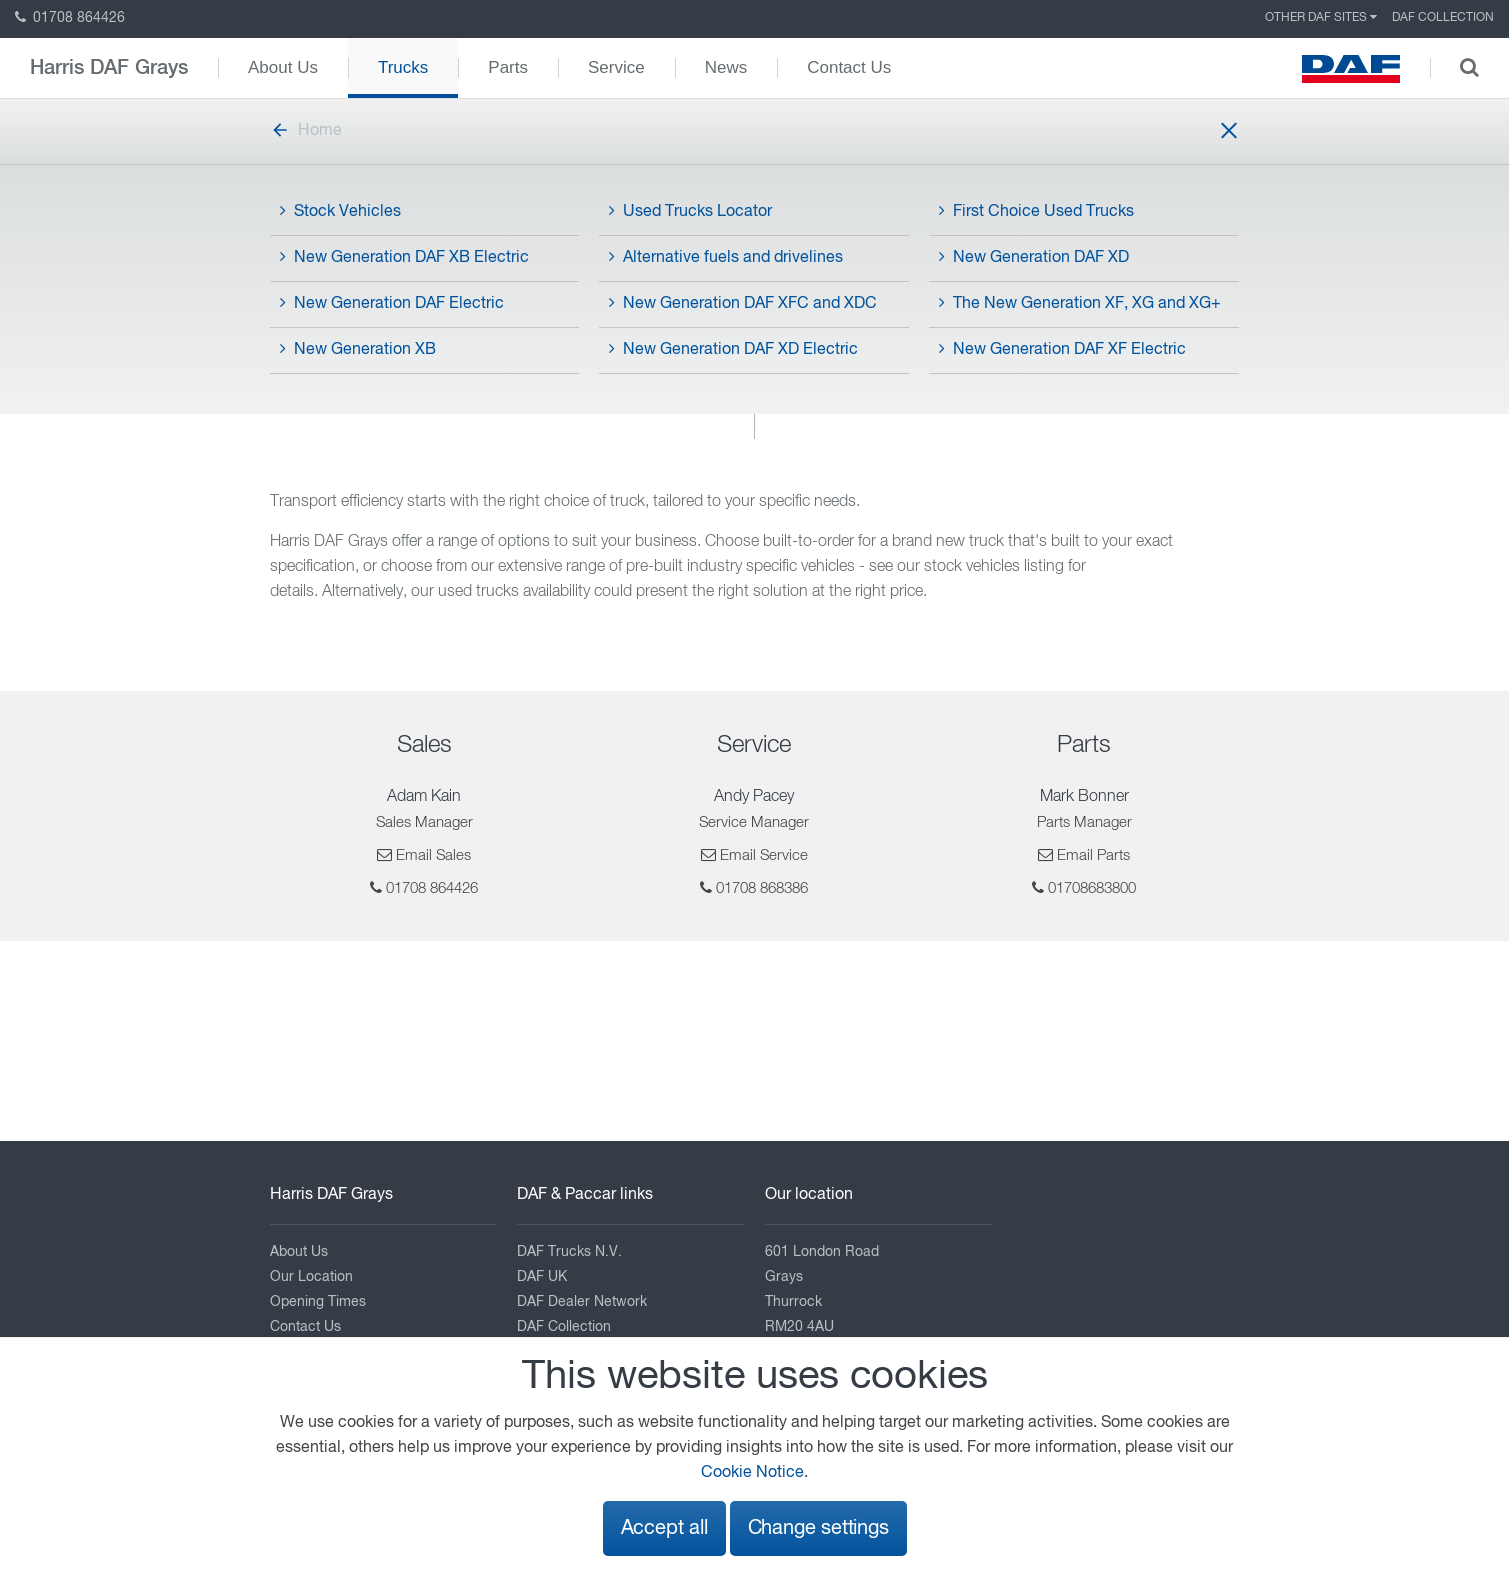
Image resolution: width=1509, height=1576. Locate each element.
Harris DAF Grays (109, 68)
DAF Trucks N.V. (569, 1252)
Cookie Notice (752, 1473)
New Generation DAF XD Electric (733, 349)
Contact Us (849, 67)
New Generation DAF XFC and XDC (743, 303)
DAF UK (542, 1277)
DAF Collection (1443, 18)
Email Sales (433, 855)
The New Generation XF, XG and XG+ (1080, 303)
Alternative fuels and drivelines (726, 257)
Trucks (403, 67)
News (726, 67)
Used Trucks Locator (690, 211)
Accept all (664, 1528)
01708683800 (1092, 888)
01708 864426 (70, 18)
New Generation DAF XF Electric (1062, 349)
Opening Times (318, 1302)
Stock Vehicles (340, 211)
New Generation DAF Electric (392, 303)
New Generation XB (358, 349)
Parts (508, 67)
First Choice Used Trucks (1036, 211)
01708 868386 (762, 888)
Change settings (818, 1528)
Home (306, 131)
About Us (283, 67)
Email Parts (1093, 855)
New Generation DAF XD (1034, 257)
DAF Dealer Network (582, 1302)
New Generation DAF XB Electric (404, 257)
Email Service (764, 855)
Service (616, 67)
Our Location (311, 1277)
